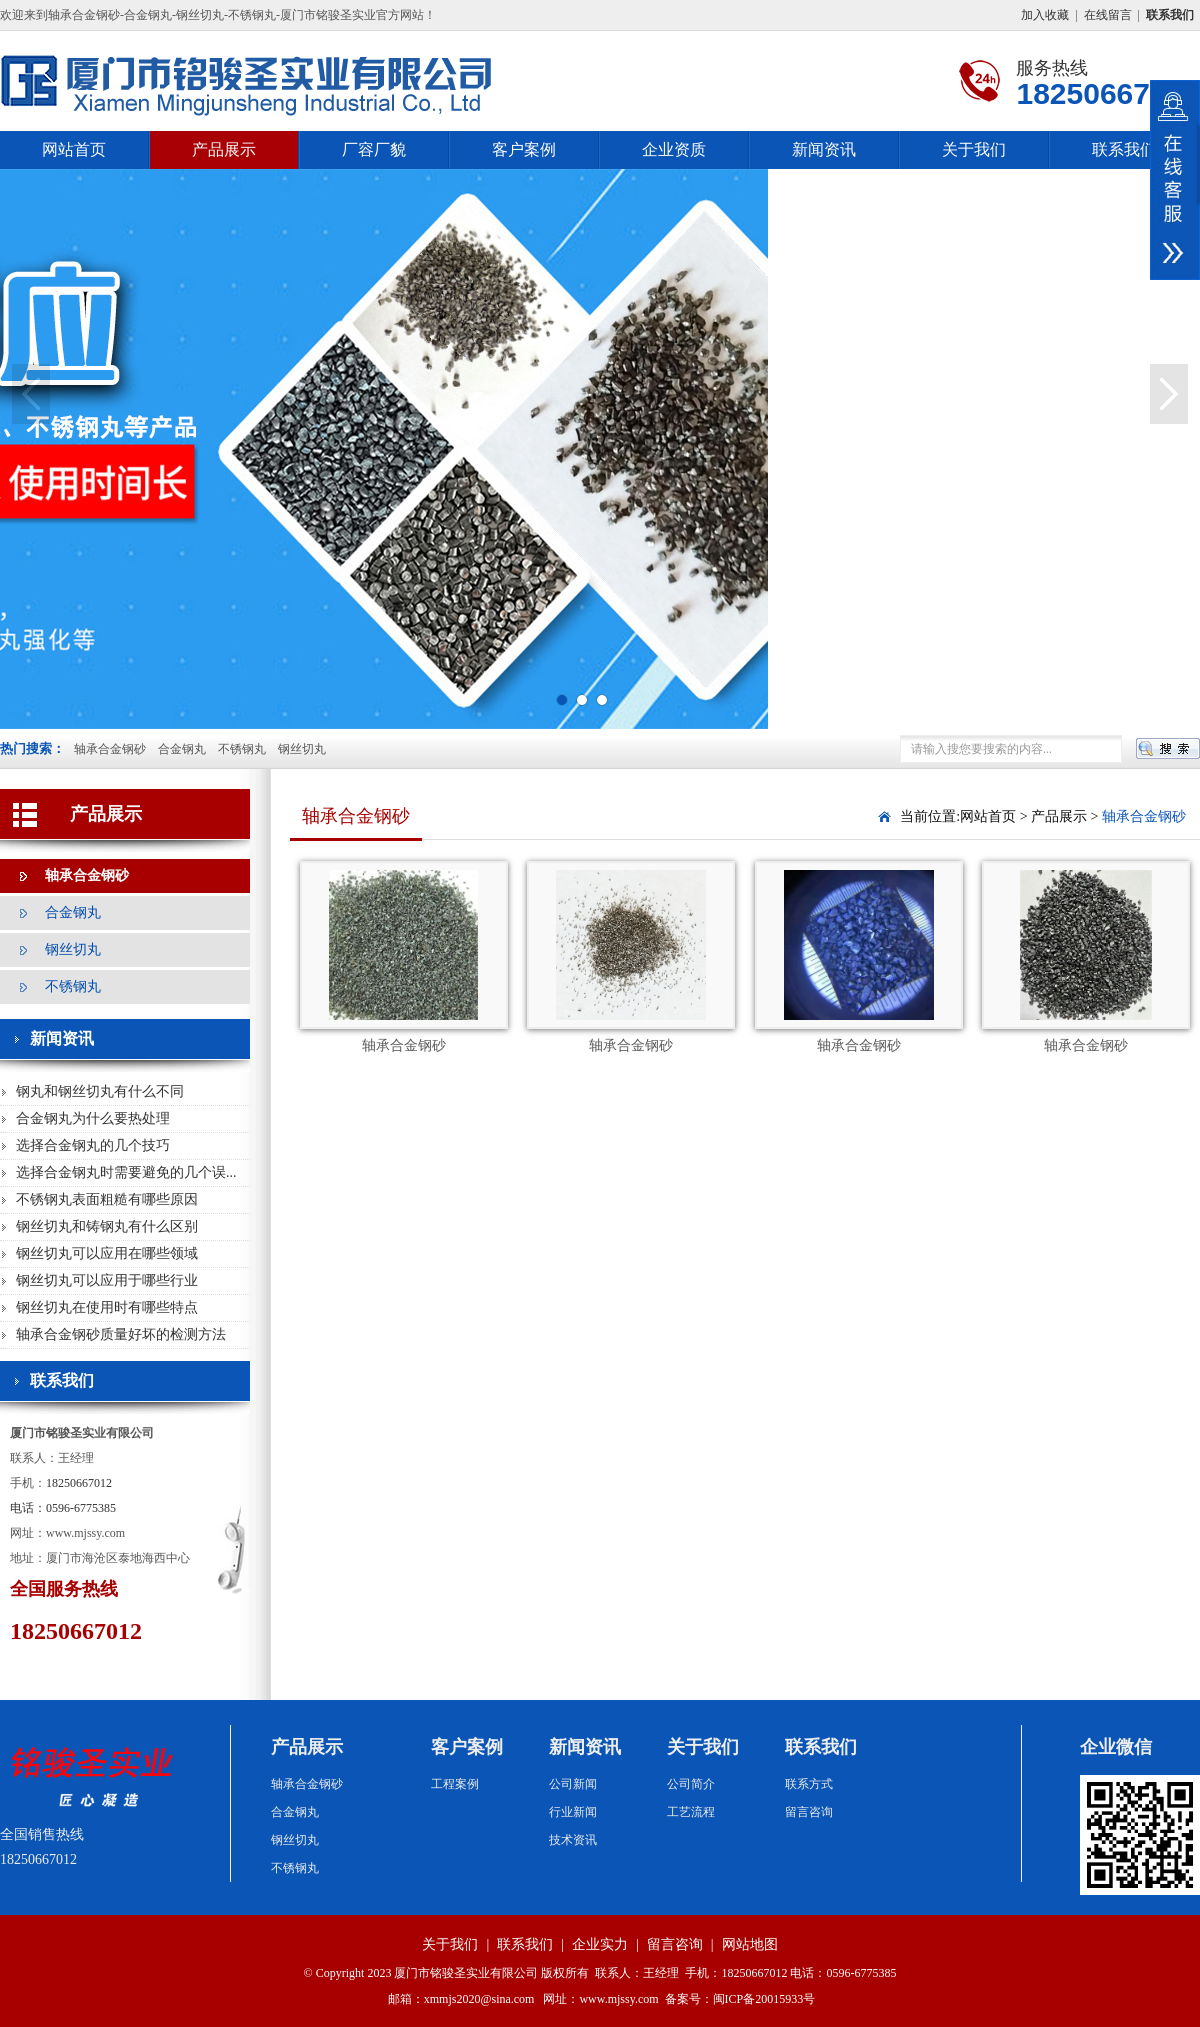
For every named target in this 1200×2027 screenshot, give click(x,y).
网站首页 (74, 149)
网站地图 (750, 1944)
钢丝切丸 (302, 749)
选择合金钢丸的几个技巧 (93, 1145)
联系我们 (1124, 149)
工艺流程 (691, 1812)
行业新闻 (573, 1812)
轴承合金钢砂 (110, 749)
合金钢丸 (182, 749)
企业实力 (600, 1944)
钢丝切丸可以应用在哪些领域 (107, 1253)
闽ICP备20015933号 (764, 1999)
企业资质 (674, 149)
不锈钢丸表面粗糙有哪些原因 (107, 1199)
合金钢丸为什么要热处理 (93, 1118)
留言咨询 (809, 1812)
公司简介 (691, 1784)
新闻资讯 (824, 149)
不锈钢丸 (242, 749)
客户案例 (524, 149)
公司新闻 (573, 1784)
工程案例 (455, 1784)
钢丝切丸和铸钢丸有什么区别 (107, 1226)
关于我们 (974, 149)
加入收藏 (1045, 15)
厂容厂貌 (374, 149)
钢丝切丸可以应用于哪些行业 (107, 1280)
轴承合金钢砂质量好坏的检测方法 (121, 1334)
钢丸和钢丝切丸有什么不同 (100, 1091)
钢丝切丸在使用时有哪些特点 (107, 1307)
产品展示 (224, 149)
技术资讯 (573, 1840)
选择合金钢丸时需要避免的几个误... (126, 1172)
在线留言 (1108, 15)
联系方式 (809, 1784)
